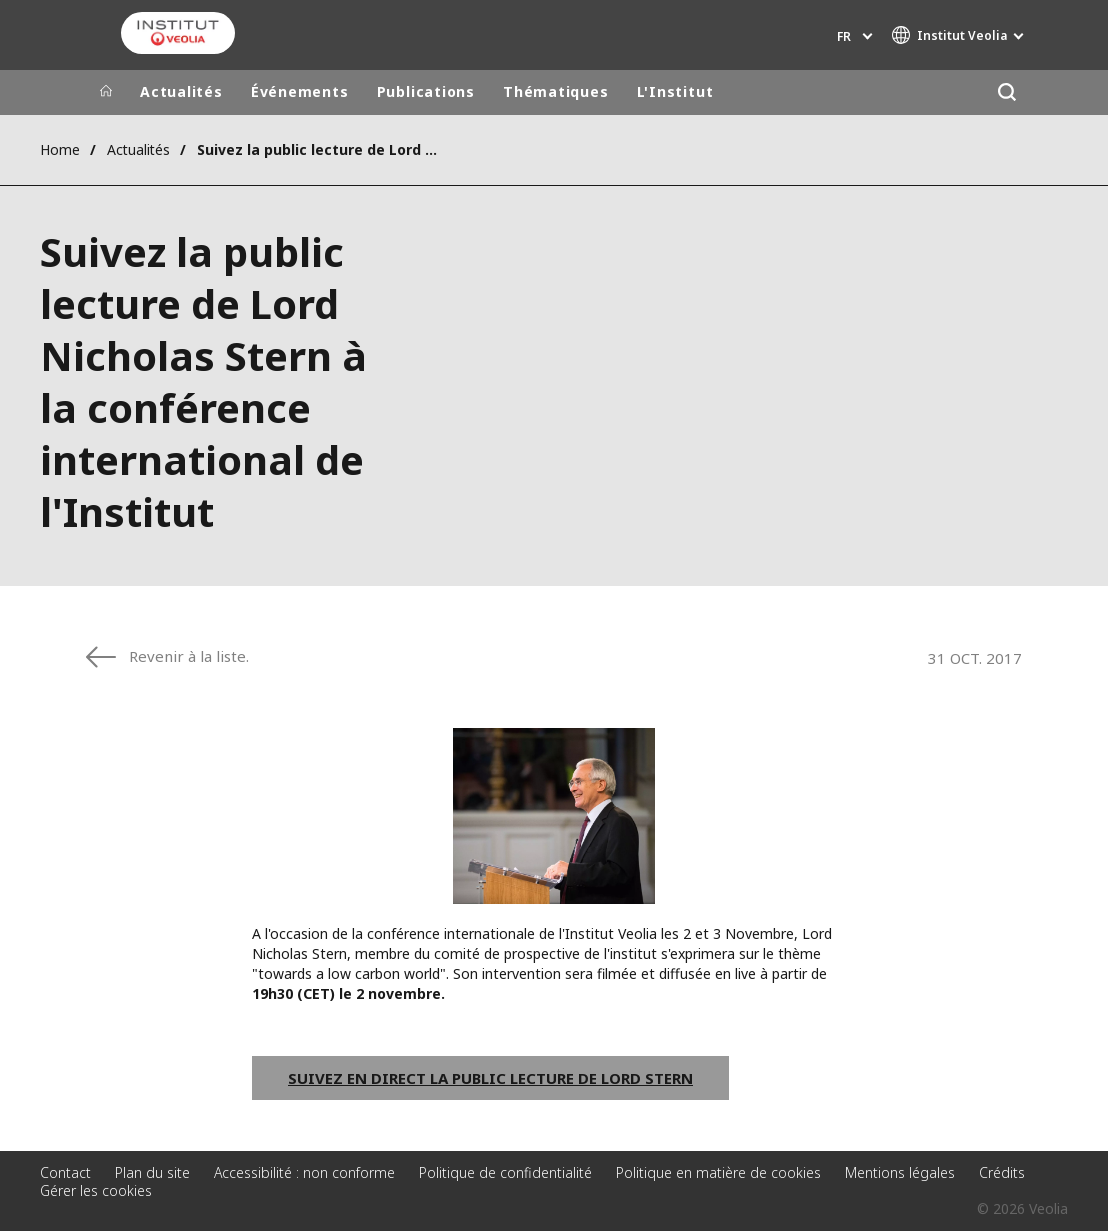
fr (844, 36)
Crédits (1002, 1172)
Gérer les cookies (96, 1190)
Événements (300, 91)
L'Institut (675, 91)
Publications (426, 91)
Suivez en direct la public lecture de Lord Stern (490, 1078)
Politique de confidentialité (505, 1172)
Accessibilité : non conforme (304, 1172)
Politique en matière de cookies (718, 1172)
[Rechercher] (1006, 92)
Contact (65, 1172)
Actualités (181, 91)
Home (60, 149)
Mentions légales (900, 1172)
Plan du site (152, 1172)
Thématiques (556, 91)
